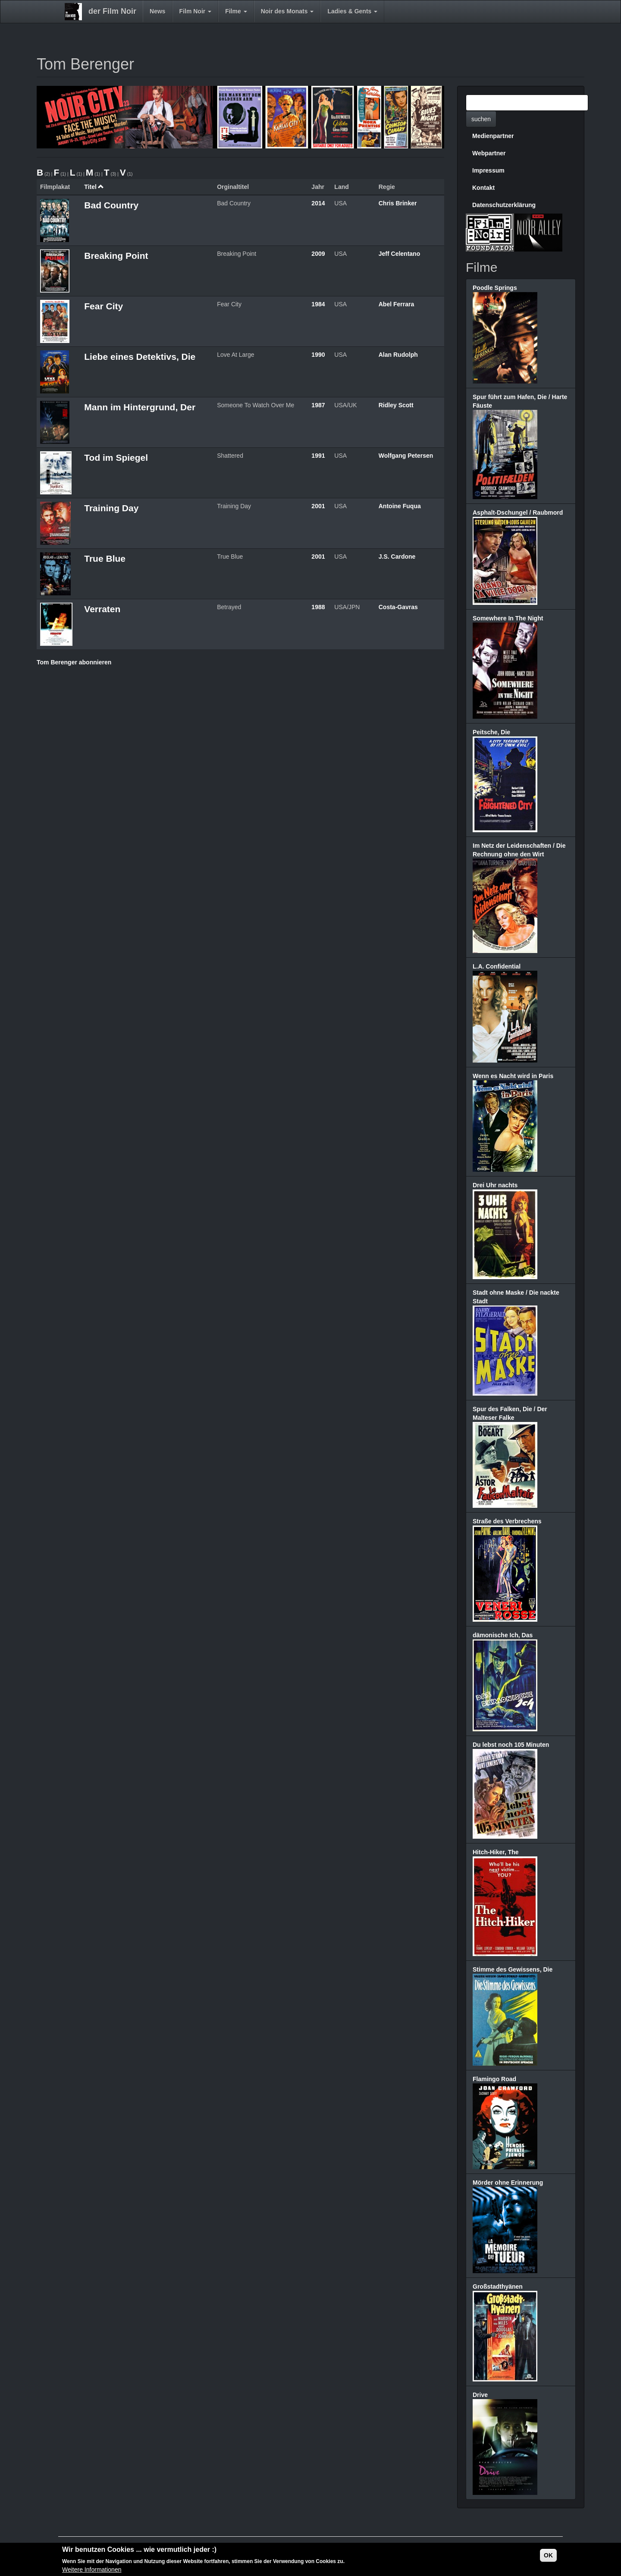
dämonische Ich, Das (503, 1635)
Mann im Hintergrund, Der (139, 407)
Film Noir (195, 11)
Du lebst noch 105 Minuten (511, 1744)
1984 (318, 304)
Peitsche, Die (491, 732)
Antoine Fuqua (400, 506)
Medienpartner (493, 135)
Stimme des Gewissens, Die (512, 1969)
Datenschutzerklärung (504, 204)
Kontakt (483, 187)
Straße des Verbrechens (507, 1521)
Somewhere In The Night (508, 618)
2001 (318, 506)
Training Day (111, 508)
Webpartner (489, 153)
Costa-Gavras (398, 607)
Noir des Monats (287, 11)
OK (548, 2556)
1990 (318, 354)
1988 (318, 607)
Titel (94, 186)
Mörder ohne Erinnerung (508, 2182)
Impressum (488, 170)
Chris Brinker (398, 203)
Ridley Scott (396, 405)
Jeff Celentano (399, 253)
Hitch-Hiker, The (496, 1852)
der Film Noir (112, 11)
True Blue (104, 558)
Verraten (102, 609)
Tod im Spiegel (116, 457)
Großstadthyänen (498, 2286)
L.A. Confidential (497, 966)
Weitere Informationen (91, 2570)
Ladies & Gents (352, 11)
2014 (318, 203)
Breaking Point (116, 256)
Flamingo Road (494, 2079)
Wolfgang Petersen (406, 455)
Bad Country (111, 205)
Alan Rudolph (398, 354)
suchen (481, 119)
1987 (318, 405)
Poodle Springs (495, 287)
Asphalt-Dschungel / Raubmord (518, 512)
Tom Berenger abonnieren (74, 662)
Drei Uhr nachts (495, 1185)
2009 (318, 253)
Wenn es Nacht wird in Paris (513, 1076)
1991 (318, 455)
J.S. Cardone (397, 556)
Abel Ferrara (396, 304)
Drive (480, 2394)
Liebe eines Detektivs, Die (139, 357)
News (158, 11)
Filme (236, 11)
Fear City (103, 306)
